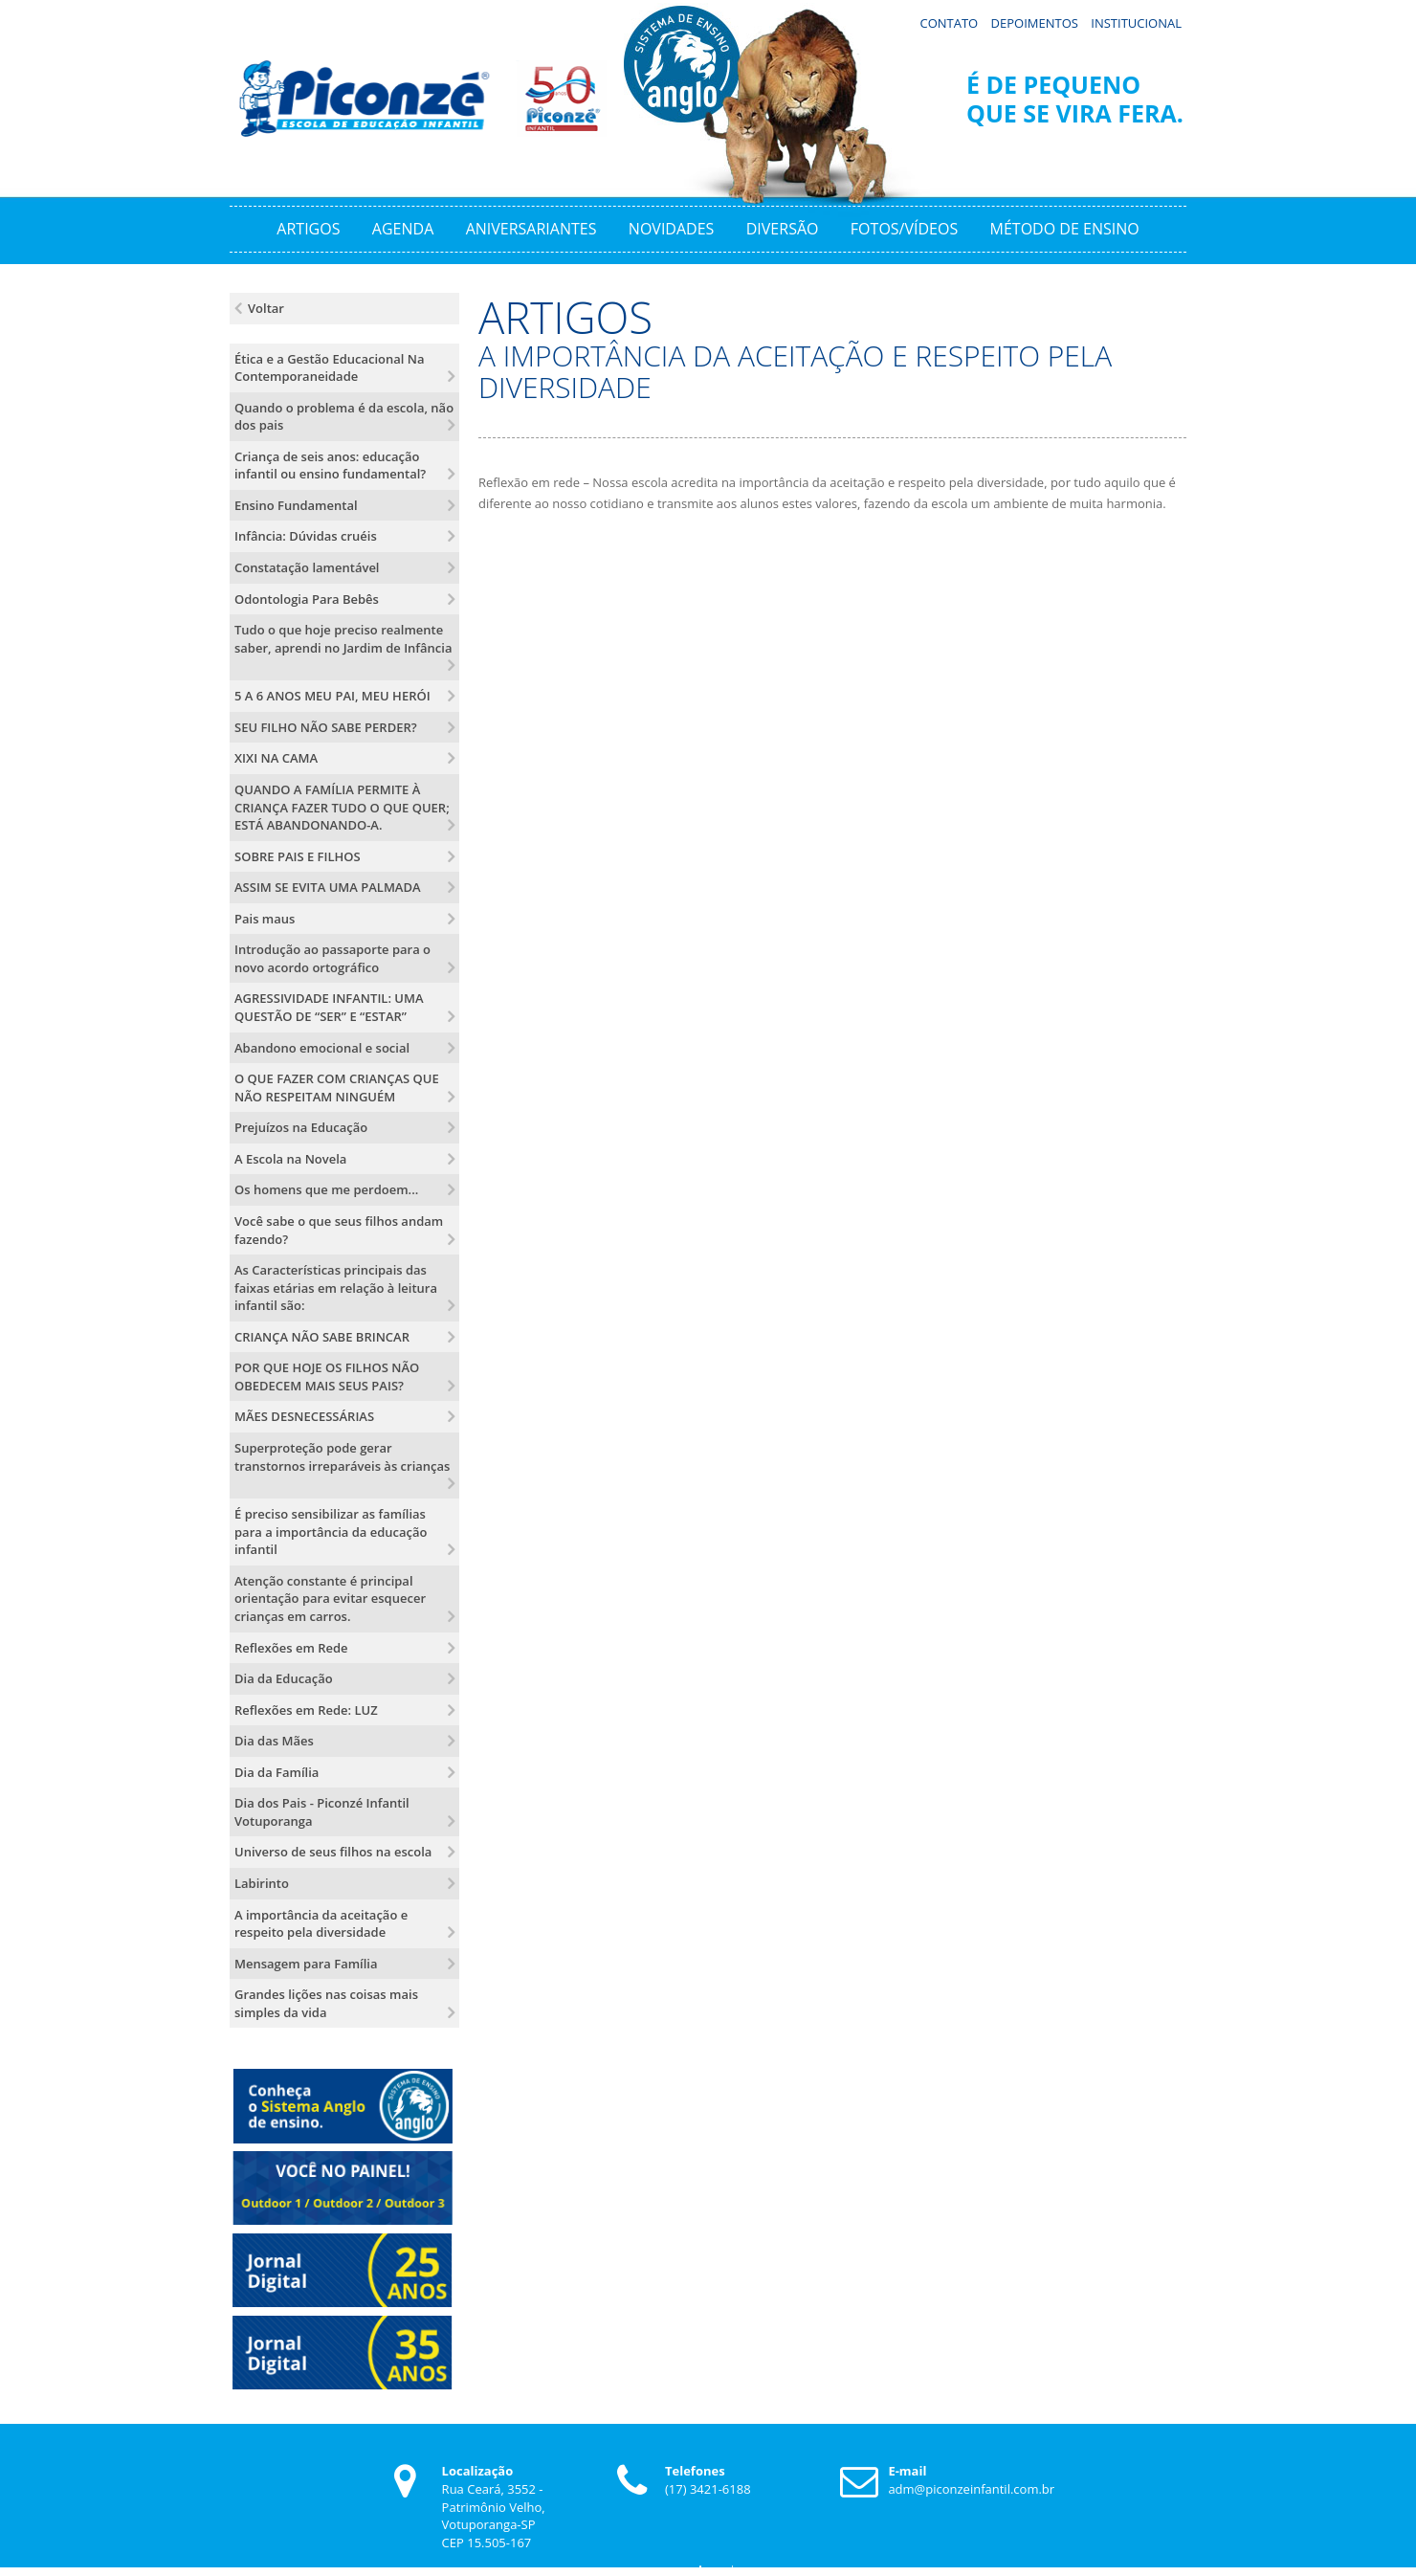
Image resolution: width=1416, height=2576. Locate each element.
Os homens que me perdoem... (326, 1186)
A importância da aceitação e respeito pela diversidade (321, 1921)
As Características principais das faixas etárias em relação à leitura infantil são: (335, 1284)
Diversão (782, 225)
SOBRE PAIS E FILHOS (297, 853)
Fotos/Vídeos (904, 225)
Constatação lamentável (307, 564)
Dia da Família (276, 1769)
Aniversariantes (531, 225)
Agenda (402, 225)
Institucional (1136, 20)
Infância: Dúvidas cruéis (305, 534)
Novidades (672, 225)
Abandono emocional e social (321, 1045)
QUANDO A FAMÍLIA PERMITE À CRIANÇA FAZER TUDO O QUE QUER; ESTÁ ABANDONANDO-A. (342, 804)
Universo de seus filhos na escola (332, 1849)
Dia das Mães (274, 1737)
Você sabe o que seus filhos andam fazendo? (338, 1227)
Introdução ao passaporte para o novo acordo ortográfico (332, 955)
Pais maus (264, 915)
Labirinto (261, 1880)
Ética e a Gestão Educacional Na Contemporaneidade (329, 365)
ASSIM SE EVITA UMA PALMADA (327, 884)
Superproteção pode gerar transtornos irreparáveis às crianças (342, 1454)
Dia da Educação (283, 1675)
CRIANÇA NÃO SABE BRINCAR (321, 1334)
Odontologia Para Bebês (306, 596)
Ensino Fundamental (296, 502)
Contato (948, 20)
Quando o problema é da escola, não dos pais (344, 414)
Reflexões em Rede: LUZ (306, 1707)
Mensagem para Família (306, 1960)
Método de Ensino (1064, 225)
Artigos (308, 225)
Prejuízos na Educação (300, 1124)
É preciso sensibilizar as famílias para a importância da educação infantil (330, 1528)
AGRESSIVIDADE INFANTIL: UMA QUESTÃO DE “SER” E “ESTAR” (329, 1005)
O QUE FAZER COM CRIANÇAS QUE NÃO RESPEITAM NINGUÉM (336, 1084)
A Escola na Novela (290, 1156)
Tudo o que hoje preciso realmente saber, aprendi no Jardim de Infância (343, 636)
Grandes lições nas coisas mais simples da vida (326, 2000)
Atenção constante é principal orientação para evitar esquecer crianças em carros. (330, 1595)
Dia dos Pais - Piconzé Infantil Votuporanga (321, 1809)
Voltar (266, 305)
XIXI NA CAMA (276, 755)
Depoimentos (1034, 20)
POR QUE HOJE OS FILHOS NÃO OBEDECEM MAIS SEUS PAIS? (326, 1373)
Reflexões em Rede (291, 1645)
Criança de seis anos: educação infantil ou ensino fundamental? (330, 462)
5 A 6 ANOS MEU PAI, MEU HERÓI (332, 692)
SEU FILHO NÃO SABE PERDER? (325, 724)
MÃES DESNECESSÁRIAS (304, 1414)
